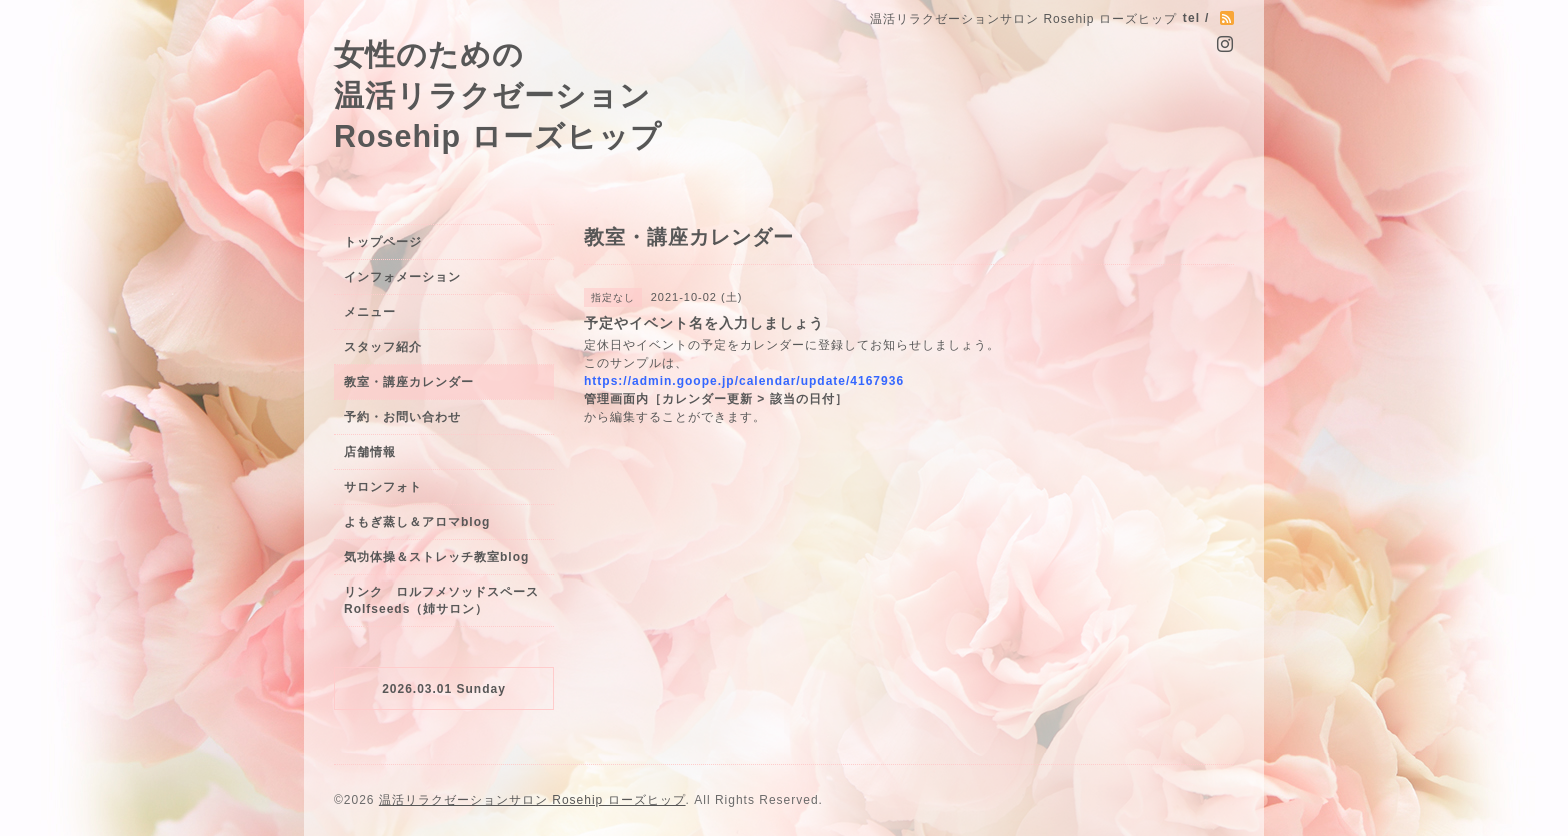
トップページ (383, 242)
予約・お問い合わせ (402, 417)
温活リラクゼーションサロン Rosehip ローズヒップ (532, 800)
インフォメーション (402, 277)
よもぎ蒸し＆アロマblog (417, 522)
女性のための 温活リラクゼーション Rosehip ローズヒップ (498, 95)
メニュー (370, 312)
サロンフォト (383, 487)
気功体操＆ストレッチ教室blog (436, 557)
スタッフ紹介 (383, 347)
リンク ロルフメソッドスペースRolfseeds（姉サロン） (441, 600)
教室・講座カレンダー (409, 382)
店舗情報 (370, 452)
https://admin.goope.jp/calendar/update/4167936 (744, 381)
